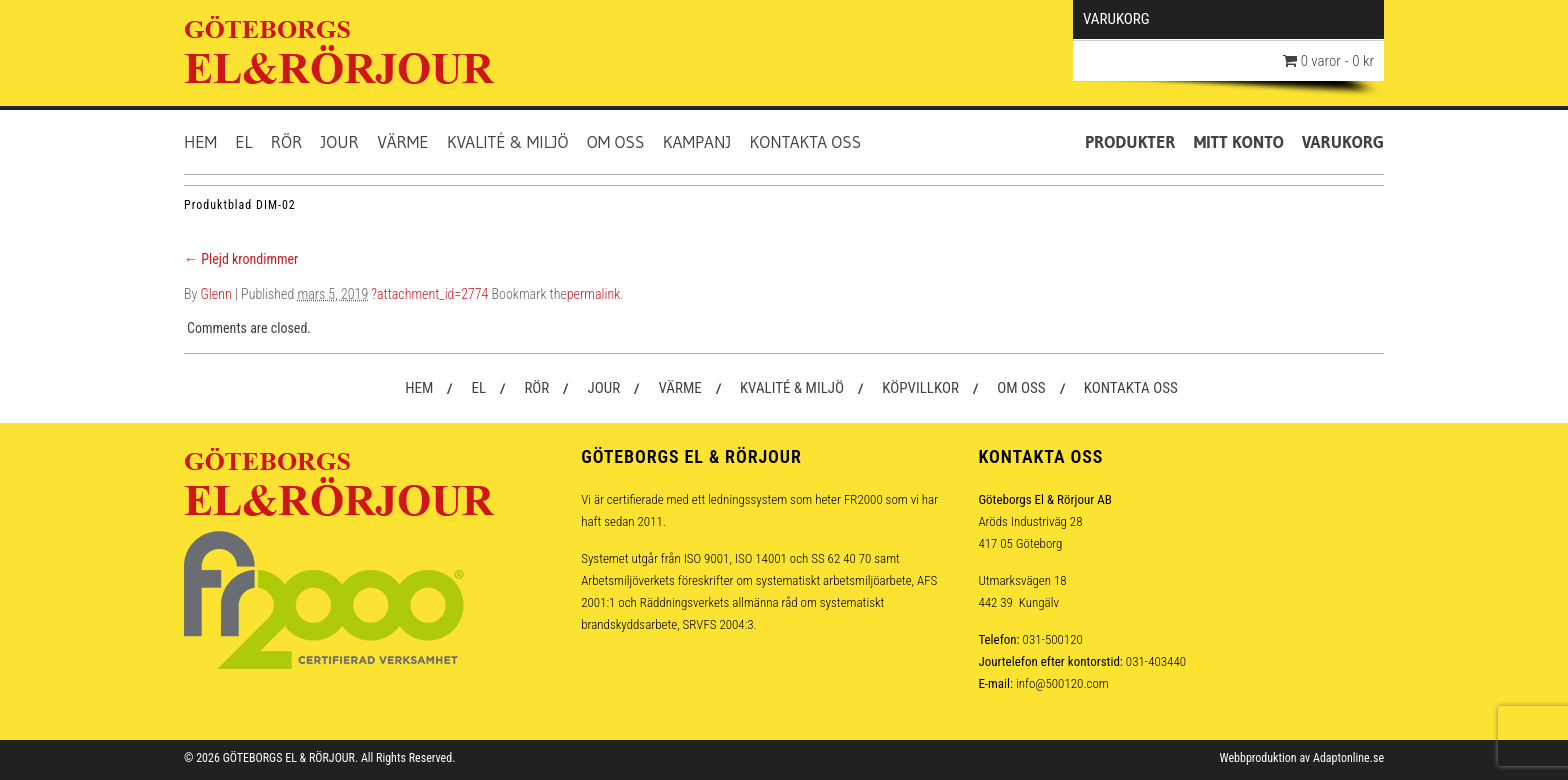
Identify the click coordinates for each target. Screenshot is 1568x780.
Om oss (616, 141)
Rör (287, 141)
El (243, 141)
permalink (593, 294)
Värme (402, 141)
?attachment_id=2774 (429, 294)
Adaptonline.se (1348, 758)
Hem (200, 141)
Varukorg (1343, 141)
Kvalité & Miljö (508, 141)
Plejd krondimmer (241, 259)
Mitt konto (1239, 141)
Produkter (1130, 141)
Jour (339, 141)
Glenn (216, 294)
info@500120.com (1062, 683)
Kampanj (697, 141)
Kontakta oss (806, 141)
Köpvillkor (920, 388)
